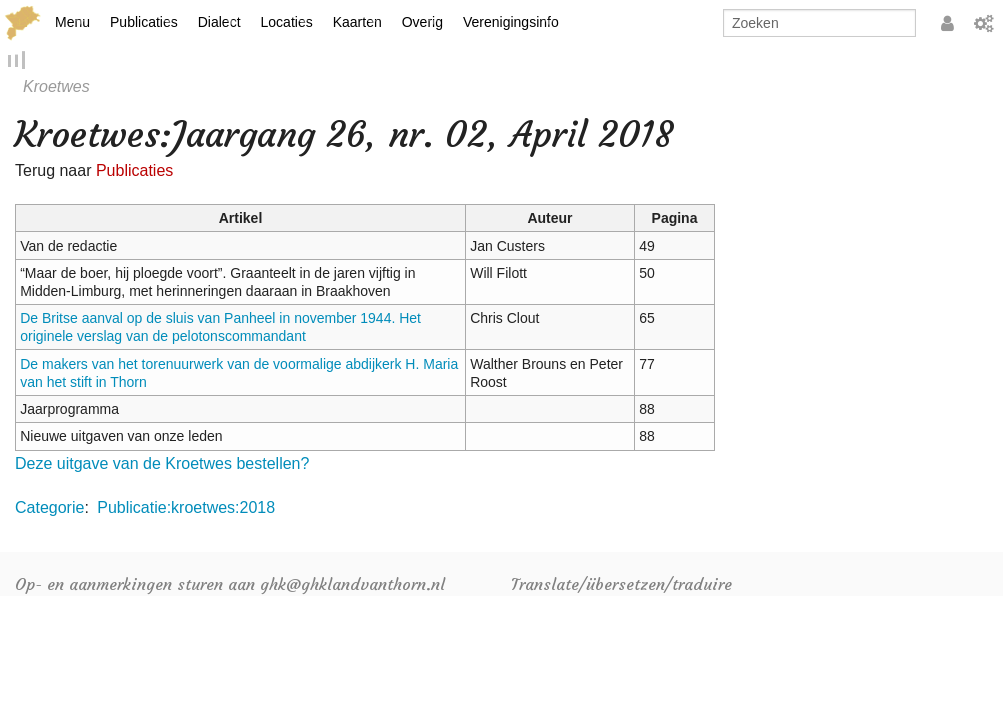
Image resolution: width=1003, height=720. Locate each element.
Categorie (49, 510)
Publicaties (144, 22)
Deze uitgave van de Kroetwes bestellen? (162, 465)
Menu (72, 22)
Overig (422, 22)
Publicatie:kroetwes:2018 (186, 510)
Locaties (287, 22)
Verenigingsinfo (511, 22)
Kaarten (357, 22)
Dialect (219, 22)
